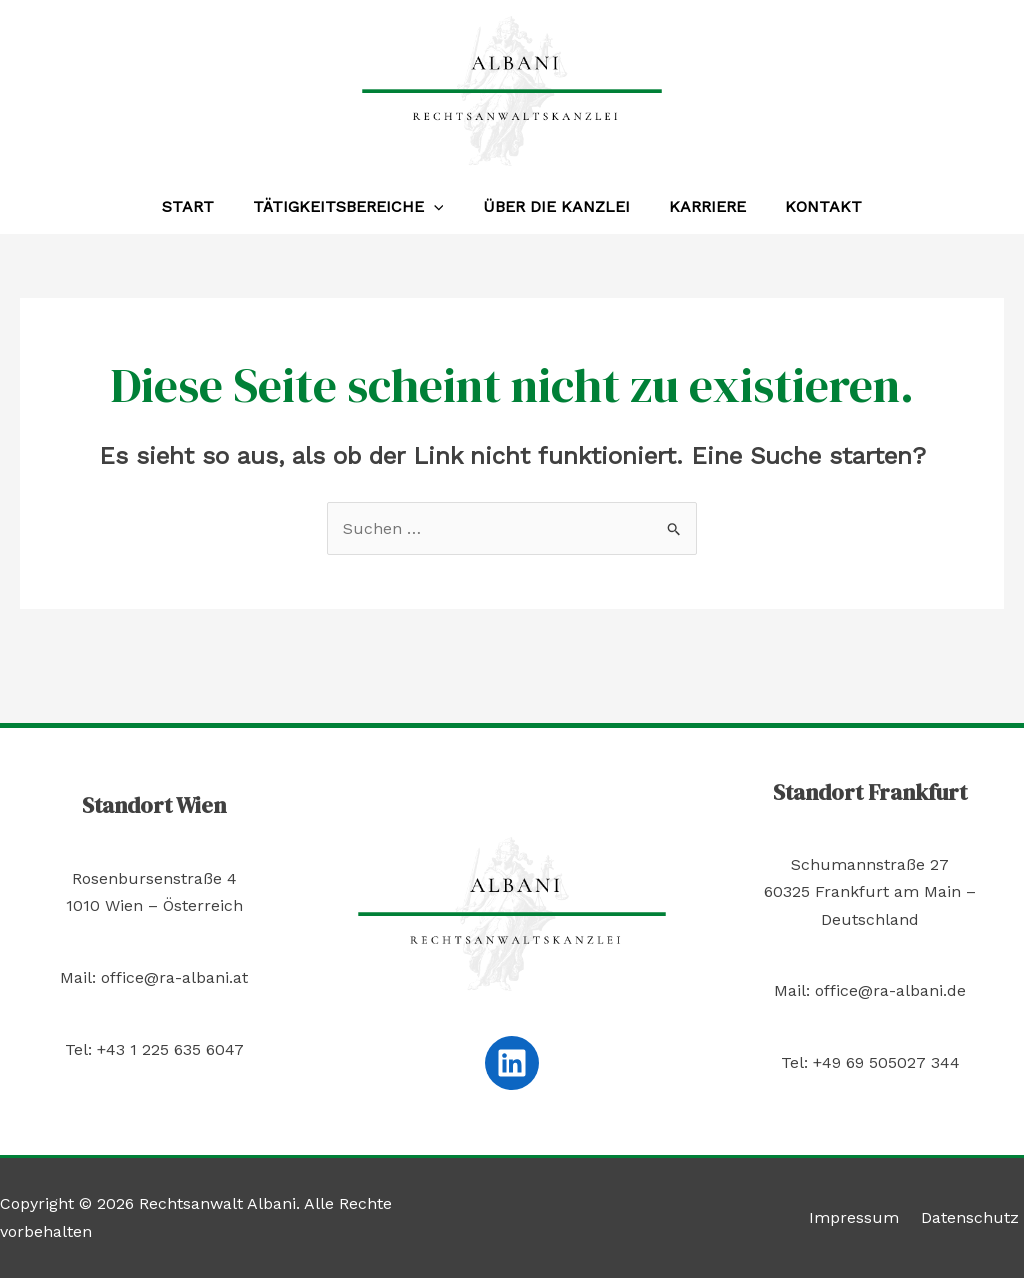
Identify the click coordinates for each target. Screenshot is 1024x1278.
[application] (441, 207)
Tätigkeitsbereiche (355, 207)
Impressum (865, 1217)
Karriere (700, 206)
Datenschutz (975, 1217)
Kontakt (809, 206)
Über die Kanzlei (556, 206)
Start (202, 206)
